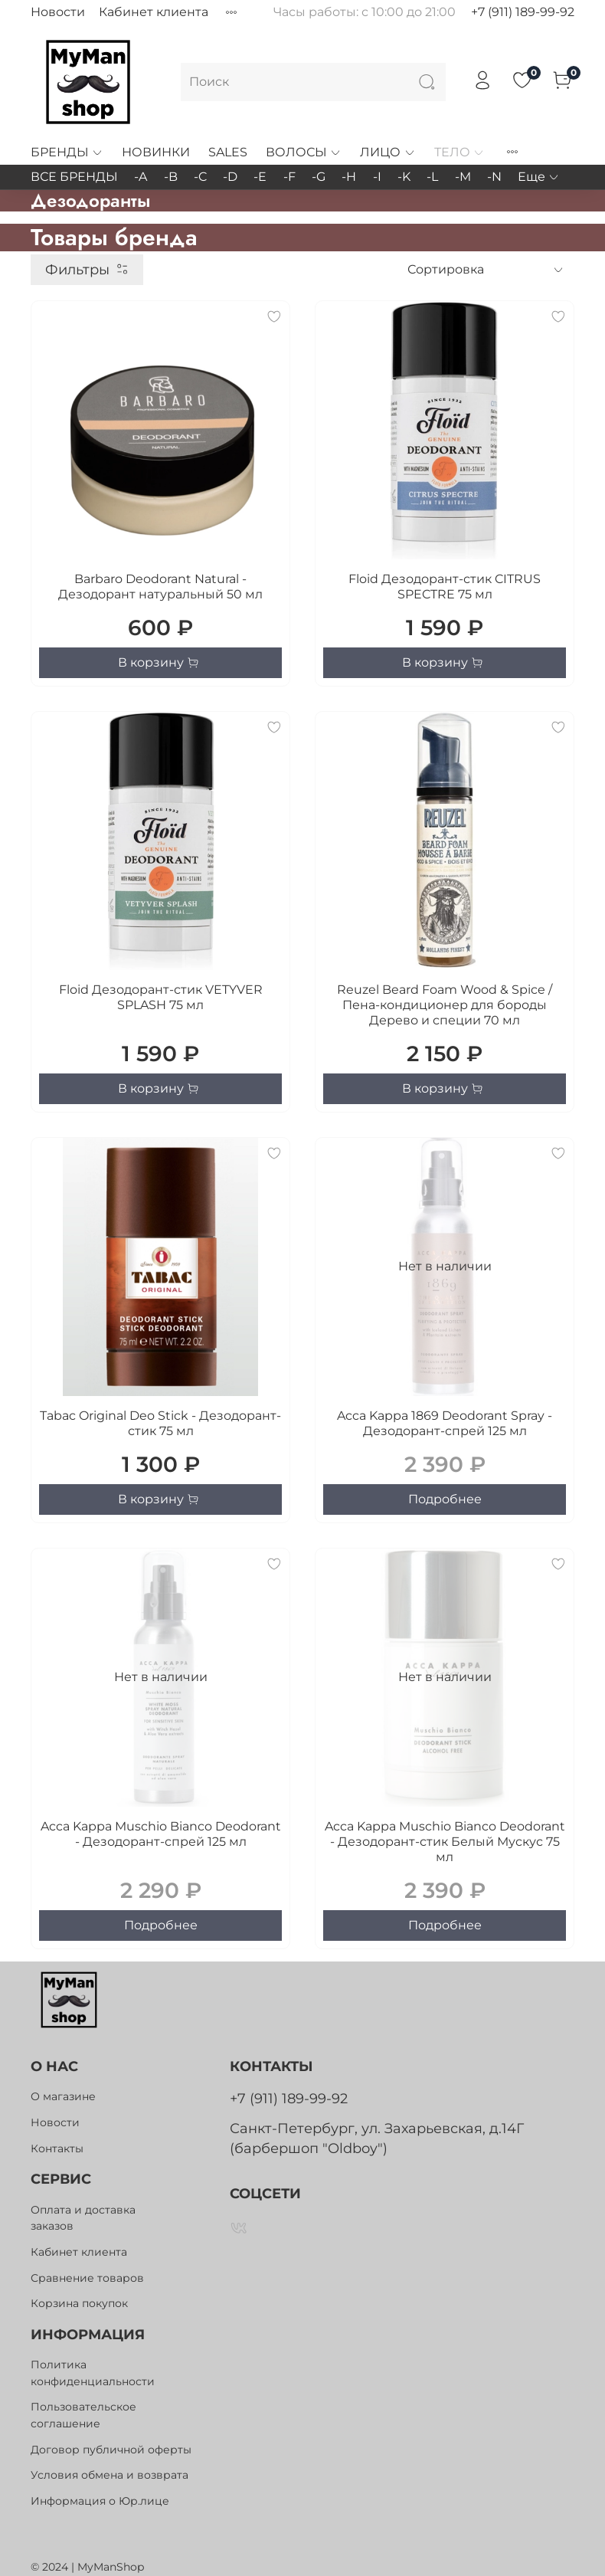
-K (403, 176)
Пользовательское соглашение (83, 2415)
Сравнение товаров (87, 2278)
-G (318, 176)
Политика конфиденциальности (93, 2373)
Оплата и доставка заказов (83, 2218)
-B (171, 176)
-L (432, 176)
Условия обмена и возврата (109, 2475)
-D (230, 176)
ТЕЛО (459, 152)
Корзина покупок (79, 2303)
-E (260, 176)
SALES (227, 152)
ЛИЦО (387, 152)
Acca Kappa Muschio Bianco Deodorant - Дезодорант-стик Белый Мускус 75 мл (445, 1841)
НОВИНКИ (156, 152)
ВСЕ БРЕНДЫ (74, 176)
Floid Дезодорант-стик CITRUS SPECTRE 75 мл (444, 586)
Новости (58, 12)
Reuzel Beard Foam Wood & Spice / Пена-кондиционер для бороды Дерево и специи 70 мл (444, 1004)
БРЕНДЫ (67, 152)
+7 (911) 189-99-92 (522, 12)
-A (140, 176)
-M (463, 176)
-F (289, 176)
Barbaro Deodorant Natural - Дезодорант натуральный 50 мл (160, 586)
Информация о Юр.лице (100, 2501)
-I (377, 176)
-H (349, 176)
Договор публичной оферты (111, 2449)
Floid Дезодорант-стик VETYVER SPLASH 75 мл (161, 997)
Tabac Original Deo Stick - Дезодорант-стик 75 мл (160, 1423)
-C (200, 176)
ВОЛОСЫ (304, 152)
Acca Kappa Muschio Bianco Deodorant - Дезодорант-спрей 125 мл (161, 1834)
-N (494, 176)
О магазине (63, 2096)
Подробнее (445, 1499)
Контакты (57, 2148)
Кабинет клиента (153, 12)
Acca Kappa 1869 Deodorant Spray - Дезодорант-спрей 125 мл (444, 1423)
